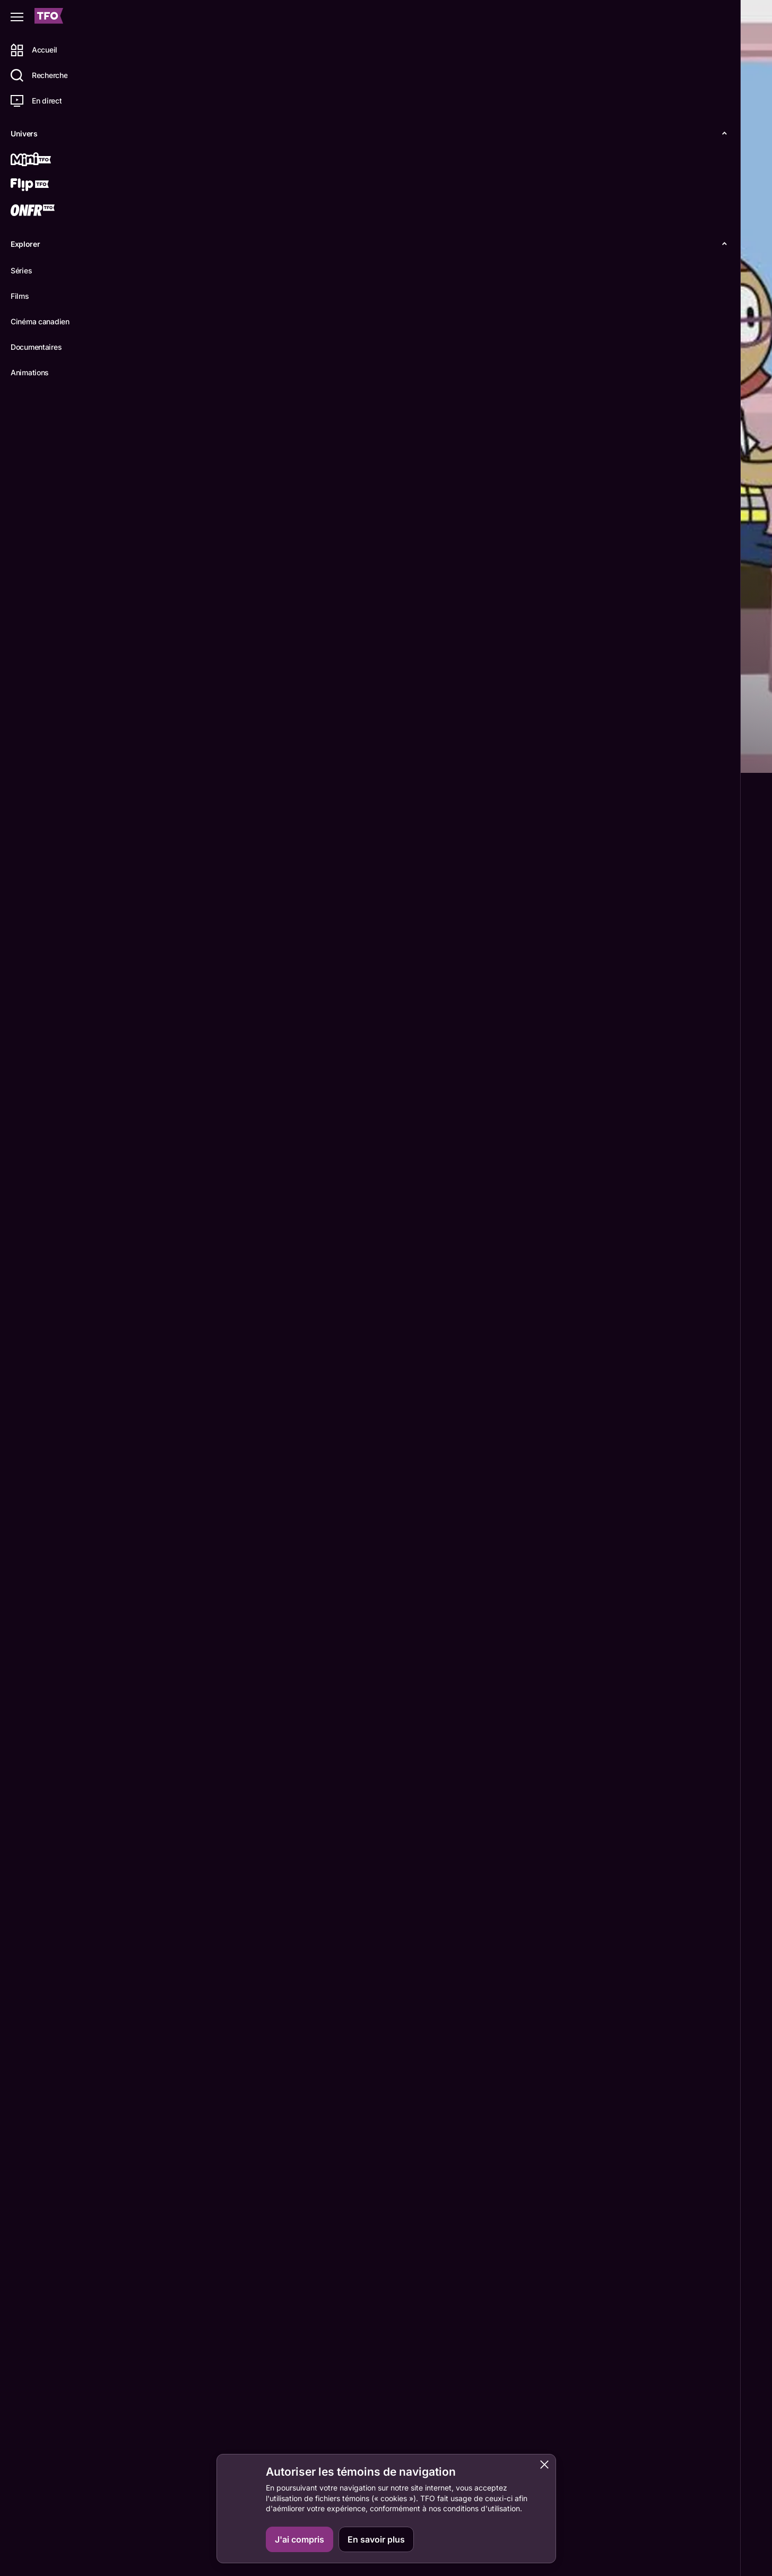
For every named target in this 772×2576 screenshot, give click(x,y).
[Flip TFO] (46, 185)
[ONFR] (46, 211)
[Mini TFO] (46, 160)
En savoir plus (376, 2539)
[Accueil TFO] (48, 17)
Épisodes (197, 756)
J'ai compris (299, 2539)
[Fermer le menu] (17, 17)
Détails (146, 756)
